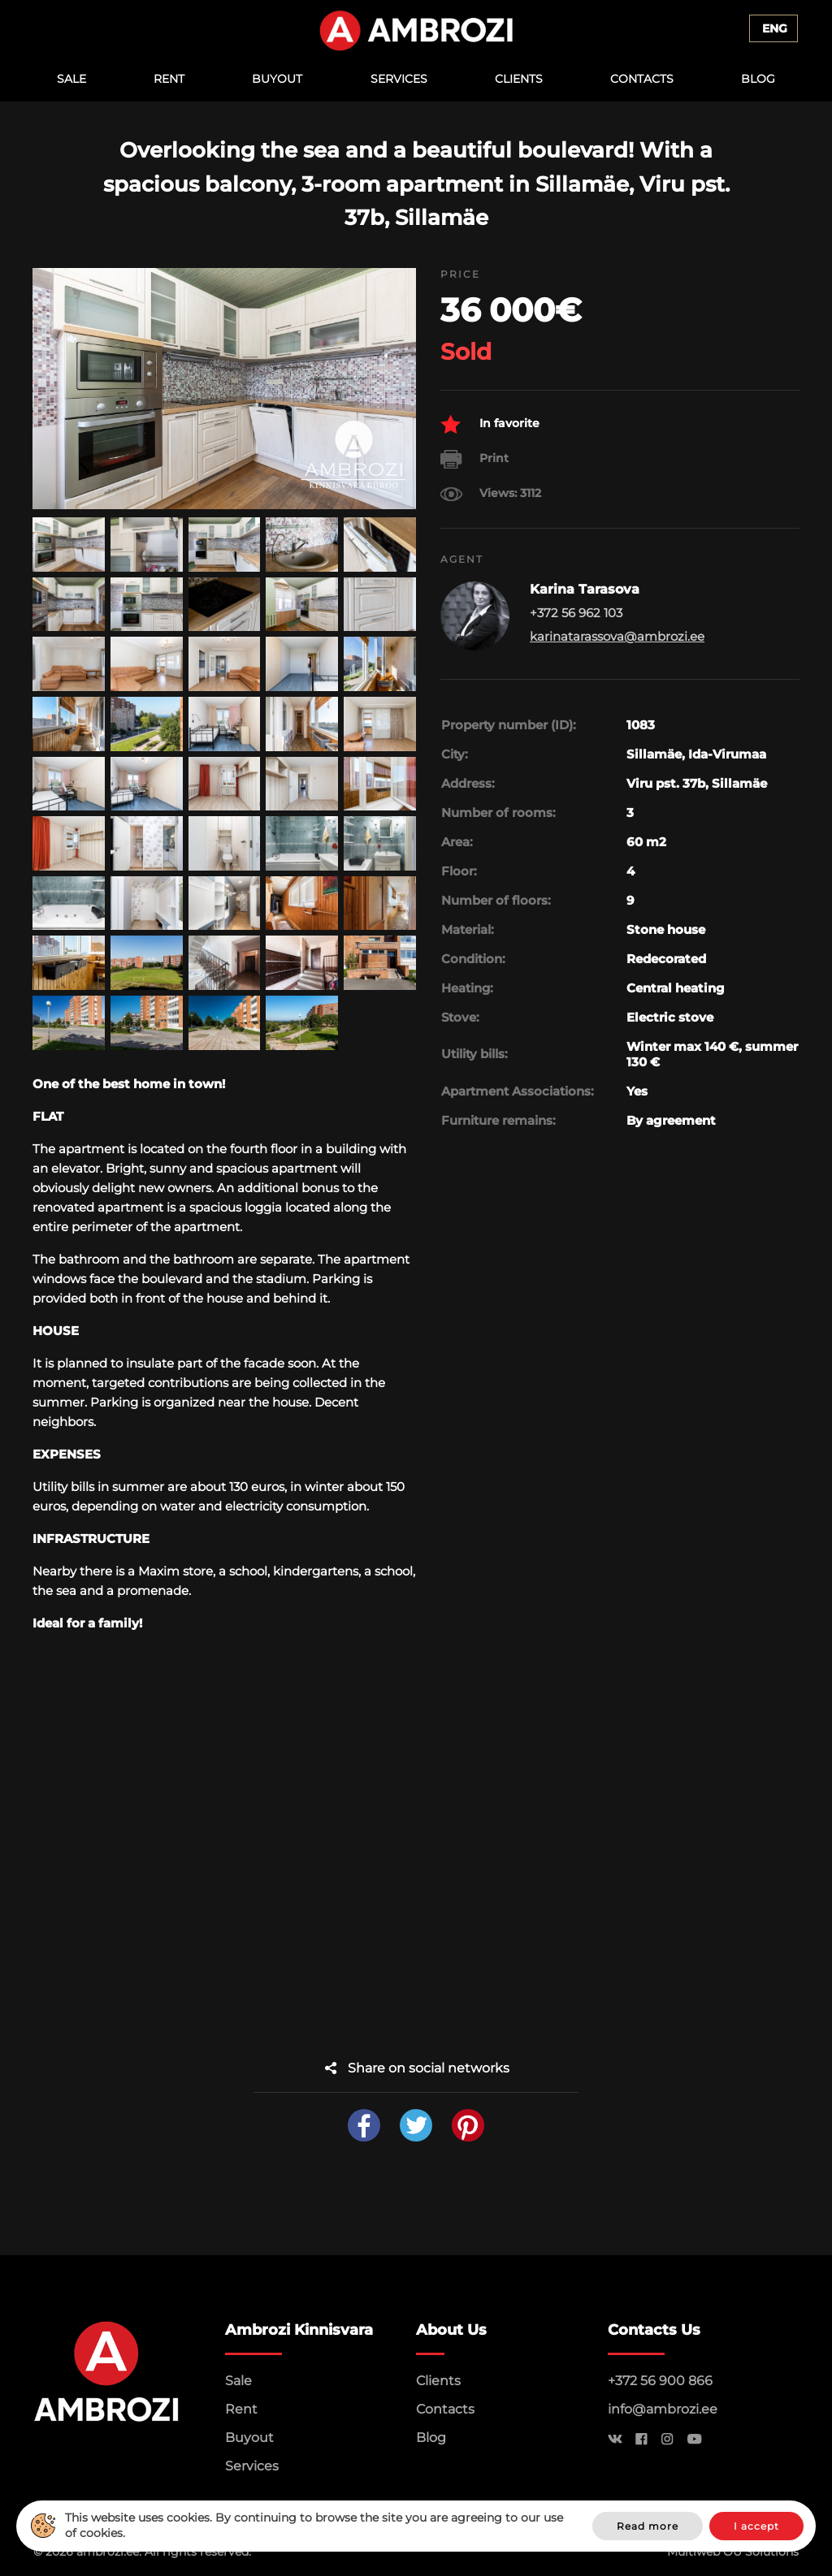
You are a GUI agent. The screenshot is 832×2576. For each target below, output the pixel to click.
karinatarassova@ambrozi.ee (617, 636)
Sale (71, 78)
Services (398, 78)
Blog (758, 78)
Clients (519, 78)
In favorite (490, 424)
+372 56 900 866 (660, 2380)
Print (474, 459)
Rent (169, 78)
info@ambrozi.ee (662, 2409)
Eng (774, 28)
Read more (647, 2526)
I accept (756, 2526)
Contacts (642, 78)
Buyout (277, 78)
